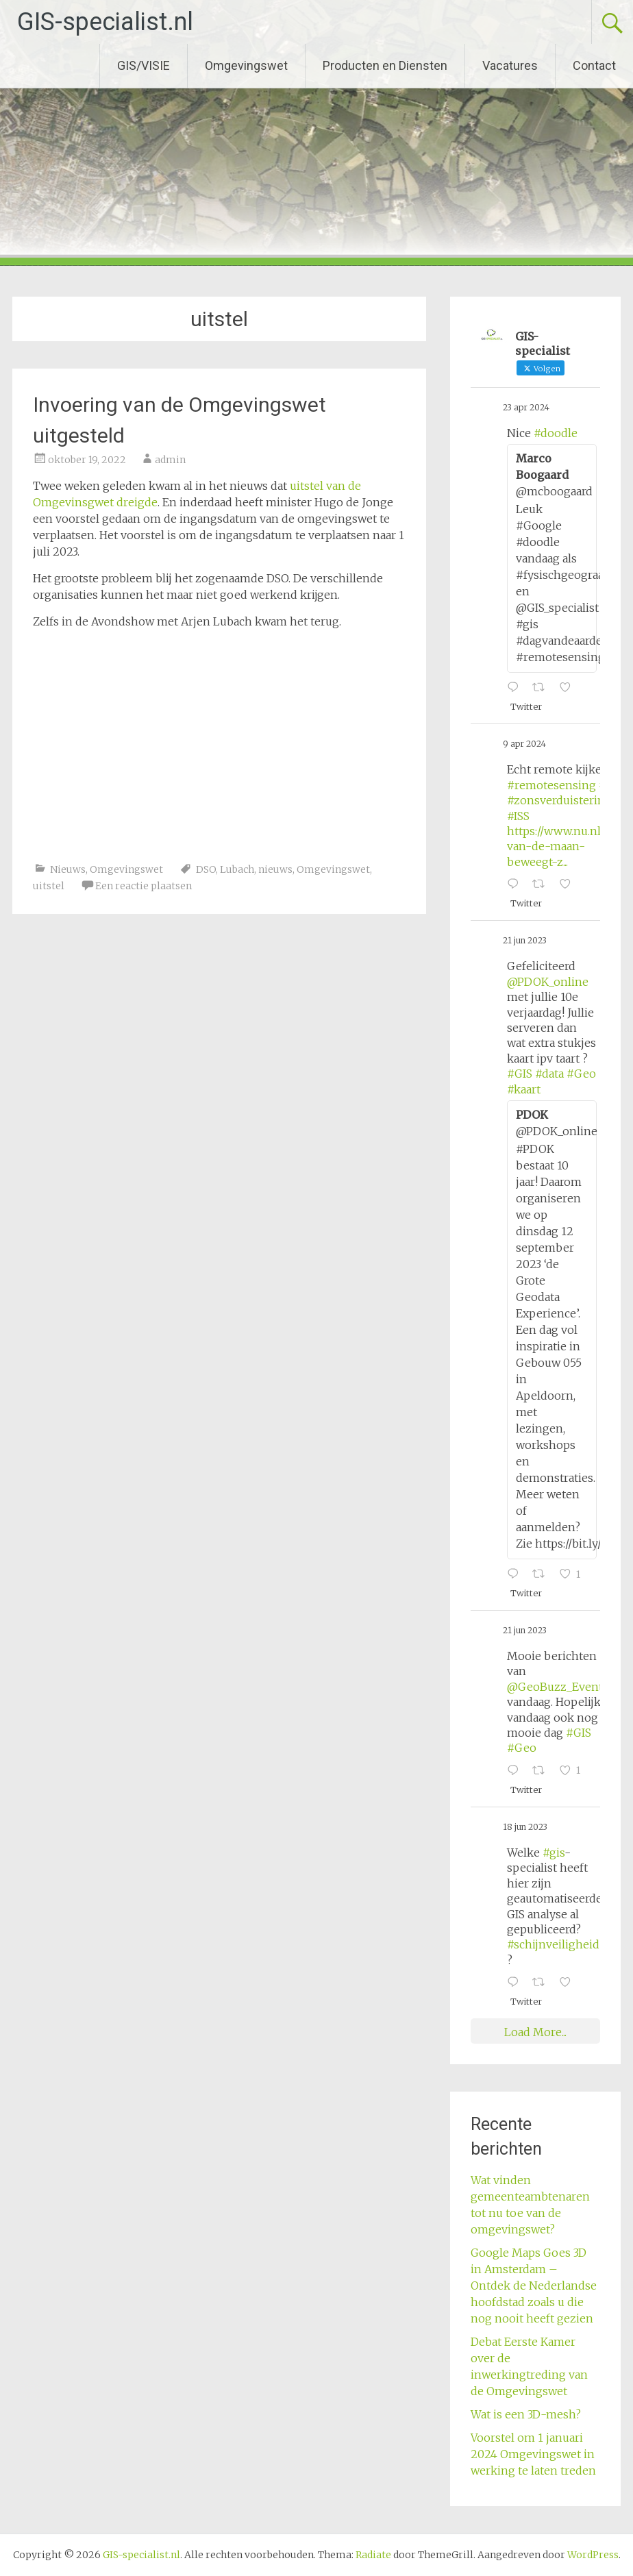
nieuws (275, 869)
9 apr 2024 (524, 744)
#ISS (518, 816)
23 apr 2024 (526, 407)
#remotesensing (551, 785)
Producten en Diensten (385, 65)
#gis (553, 1852)
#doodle (556, 433)
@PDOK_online (547, 982)
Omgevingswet (246, 65)
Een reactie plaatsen (143, 886)
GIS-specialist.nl (105, 22)
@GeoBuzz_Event (555, 1687)
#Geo (581, 1073)
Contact (594, 65)
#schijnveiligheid (553, 1944)
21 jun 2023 (525, 940)
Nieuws (68, 869)
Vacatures (510, 65)
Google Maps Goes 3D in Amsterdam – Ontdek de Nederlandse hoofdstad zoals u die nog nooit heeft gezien (534, 2285)
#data (549, 1073)
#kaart (524, 1089)
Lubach (237, 869)
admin (170, 460)
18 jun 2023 (525, 1827)
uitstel (48, 886)
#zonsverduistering (559, 800)
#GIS (519, 1073)
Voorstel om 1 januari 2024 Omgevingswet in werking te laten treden (533, 2454)
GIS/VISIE (143, 65)
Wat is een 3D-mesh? (526, 2414)
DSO (206, 869)
